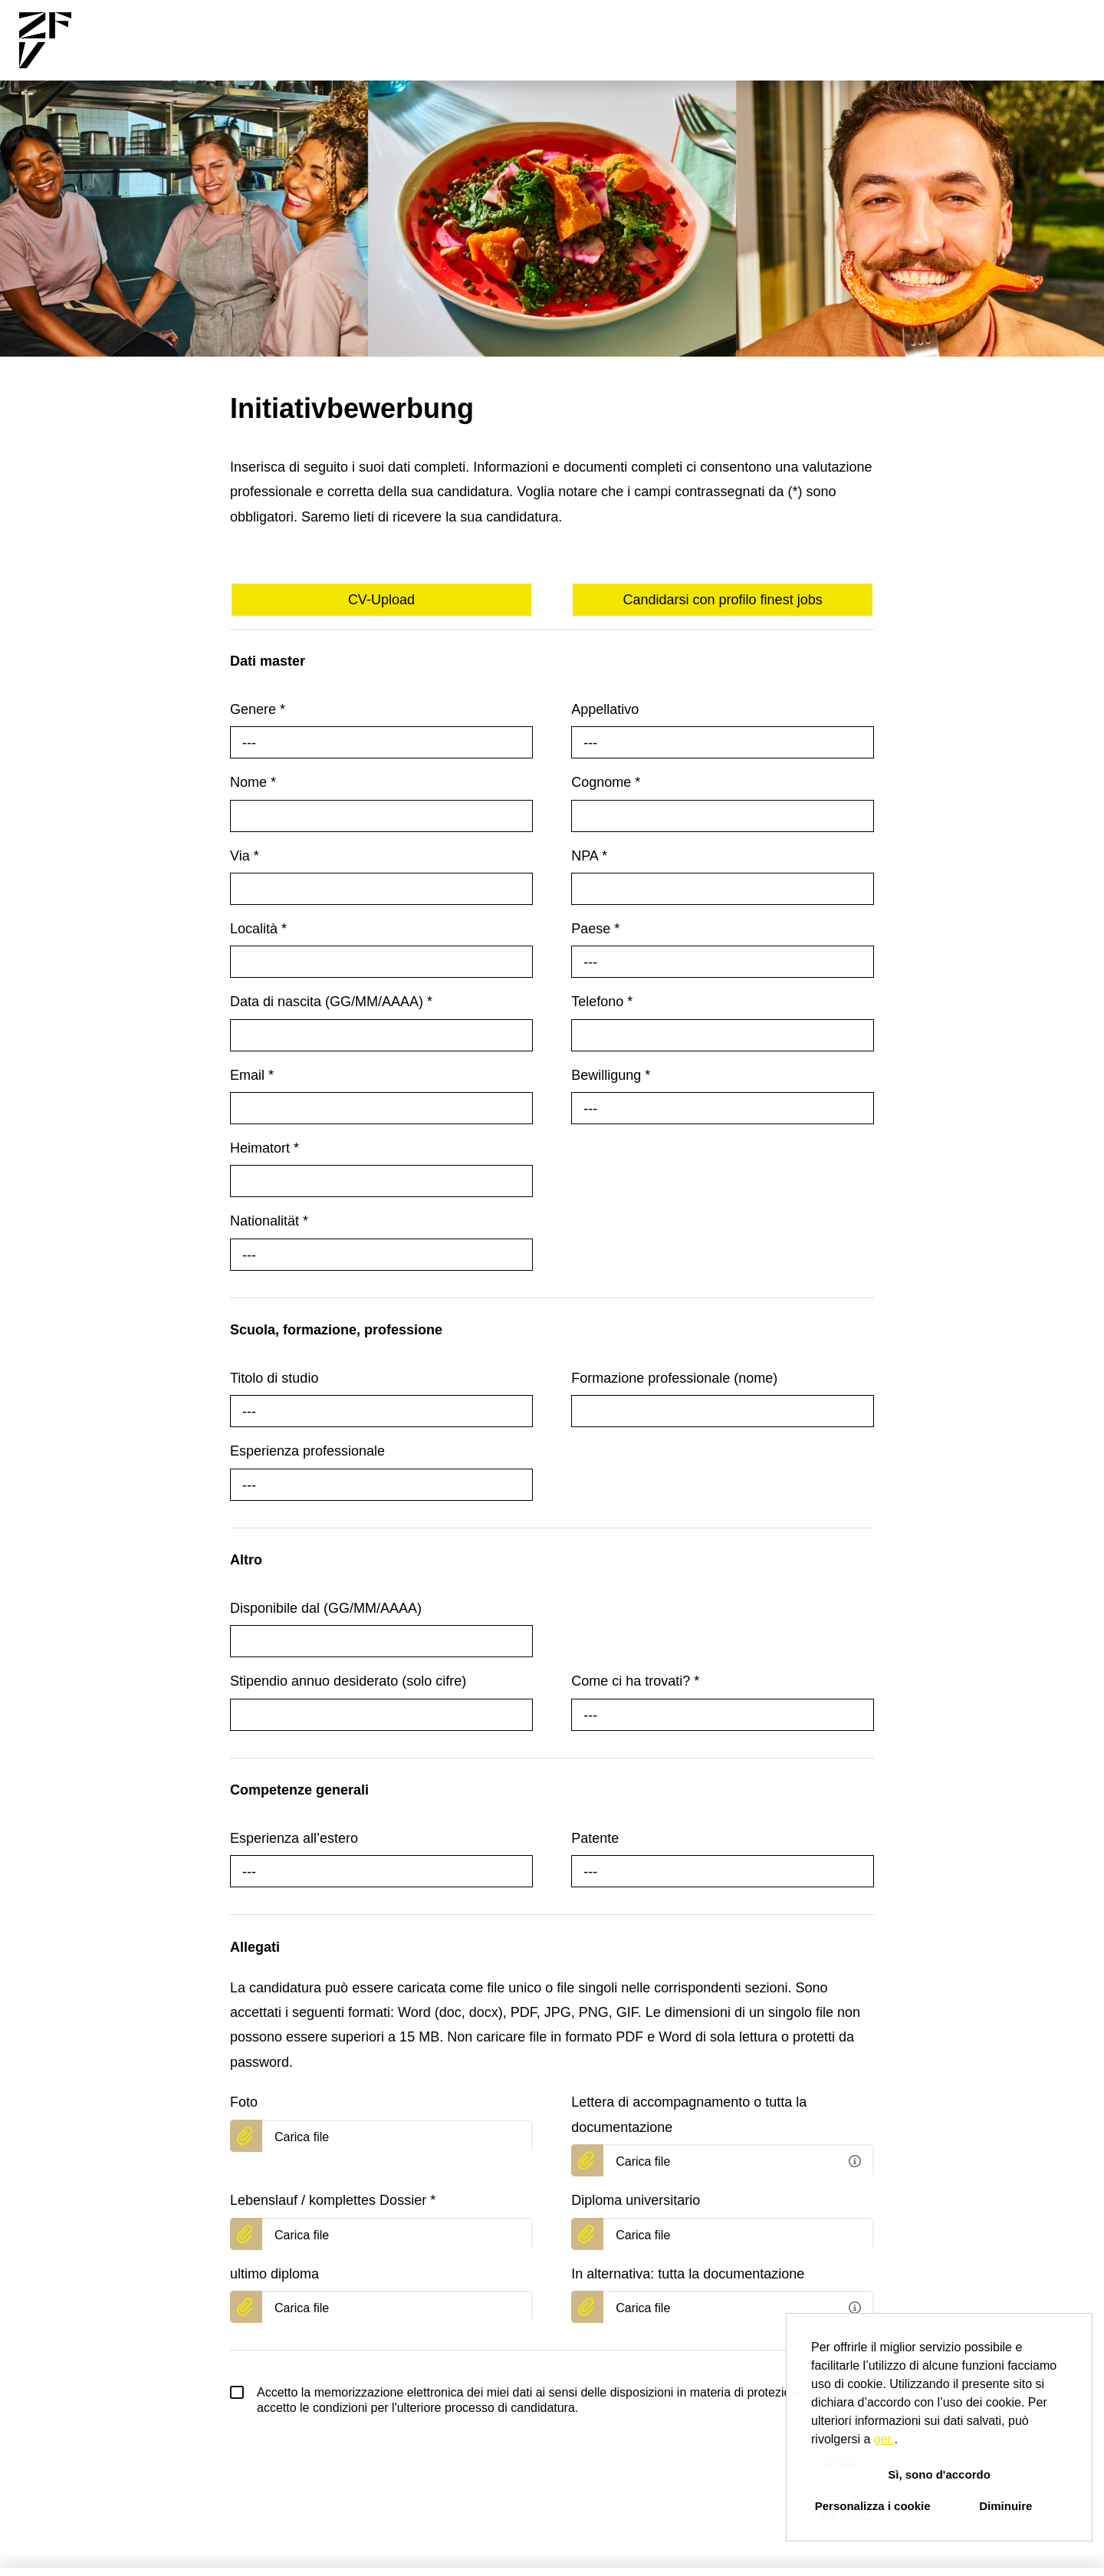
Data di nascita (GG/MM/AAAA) (331, 1001)
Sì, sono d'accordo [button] (939, 2474)
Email (252, 1075)
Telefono (601, 1001)
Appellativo (605, 709)
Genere (257, 709)
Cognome (605, 782)
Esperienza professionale (307, 1451)
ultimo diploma (274, 2274)
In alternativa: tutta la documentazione (687, 2274)
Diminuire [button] (1005, 2505)
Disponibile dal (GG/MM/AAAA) (326, 1608)
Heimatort (264, 1148)
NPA (589, 856)
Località (258, 928)
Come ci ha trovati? (635, 1681)
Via (244, 856)
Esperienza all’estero (294, 1838)
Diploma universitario (635, 2200)
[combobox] (381, 742)
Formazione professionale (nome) (674, 1378)
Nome (253, 782)
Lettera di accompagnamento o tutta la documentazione (689, 2114)
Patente (595, 1838)
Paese (595, 928)
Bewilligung (610, 1075)
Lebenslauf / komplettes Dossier (332, 2200)
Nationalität (269, 1221)
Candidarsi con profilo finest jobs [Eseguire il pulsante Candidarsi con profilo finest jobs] (723, 599)
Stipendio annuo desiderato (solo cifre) (348, 1681)
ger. (884, 2439)
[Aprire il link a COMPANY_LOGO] (45, 40)
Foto (244, 2102)
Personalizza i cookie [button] (873, 2505)
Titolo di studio (274, 1378)
